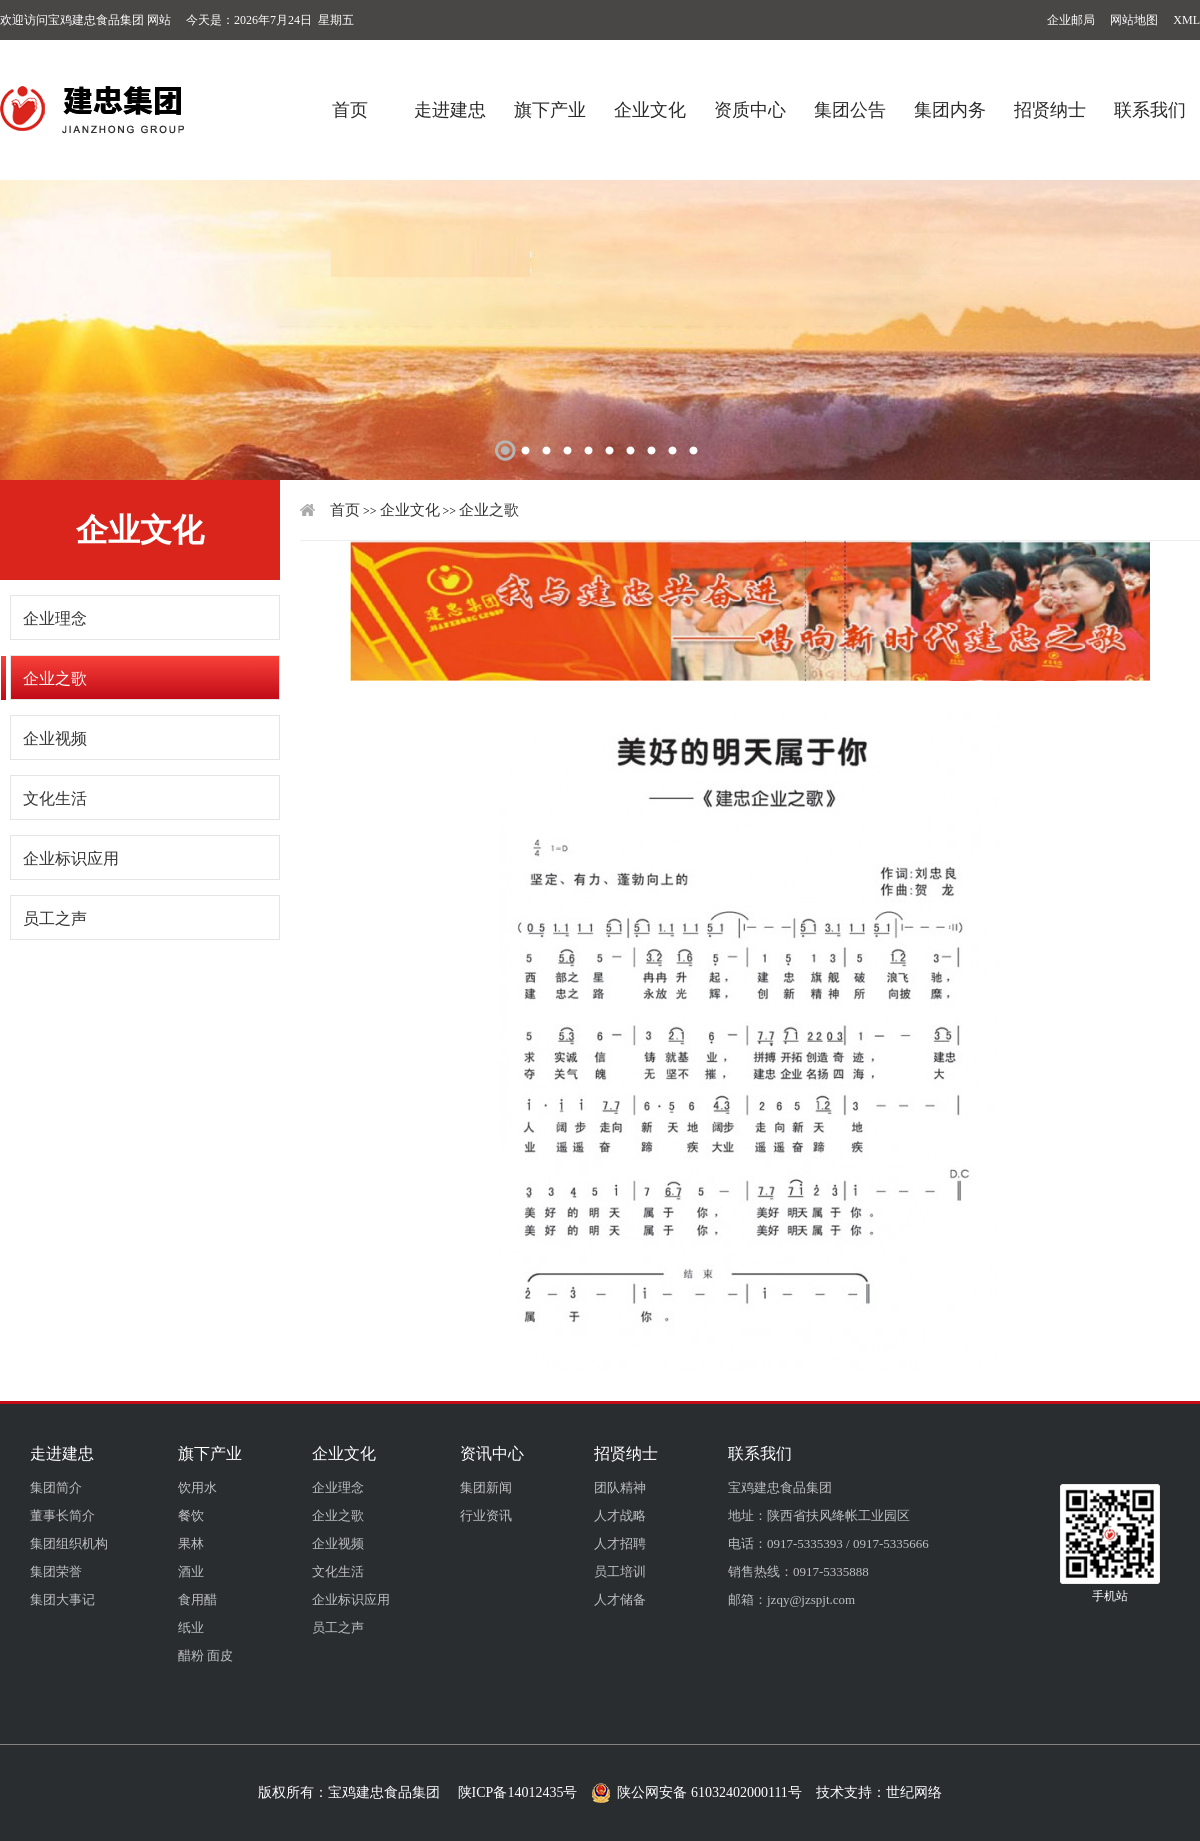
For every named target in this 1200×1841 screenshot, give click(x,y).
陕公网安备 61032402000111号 (696, 1792)
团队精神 (620, 1487)
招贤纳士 (1050, 102)
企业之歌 (55, 678)
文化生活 (55, 798)
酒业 (191, 1571)
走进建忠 (450, 102)
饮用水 (197, 1487)
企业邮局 (1071, 20)
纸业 (191, 1627)
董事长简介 (62, 1515)
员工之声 (55, 918)
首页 (350, 102)
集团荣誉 (56, 1571)
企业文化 (650, 102)
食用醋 (197, 1599)
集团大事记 (62, 1599)
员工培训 (620, 1571)
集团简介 (56, 1487)
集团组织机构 (69, 1543)
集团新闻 (486, 1487)
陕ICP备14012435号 (518, 1792)
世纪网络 (914, 1792)
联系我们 (1150, 102)
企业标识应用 (71, 858)
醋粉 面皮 (205, 1655)
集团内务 (950, 102)
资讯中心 (492, 1453)
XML (1186, 20)
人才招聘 (620, 1543)
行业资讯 (486, 1515)
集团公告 (850, 102)
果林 (191, 1543)
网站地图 (1134, 20)
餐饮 (191, 1515)
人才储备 (620, 1599)
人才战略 (620, 1515)
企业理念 (55, 618)
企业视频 (55, 738)
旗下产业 (550, 102)
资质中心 (750, 102)
